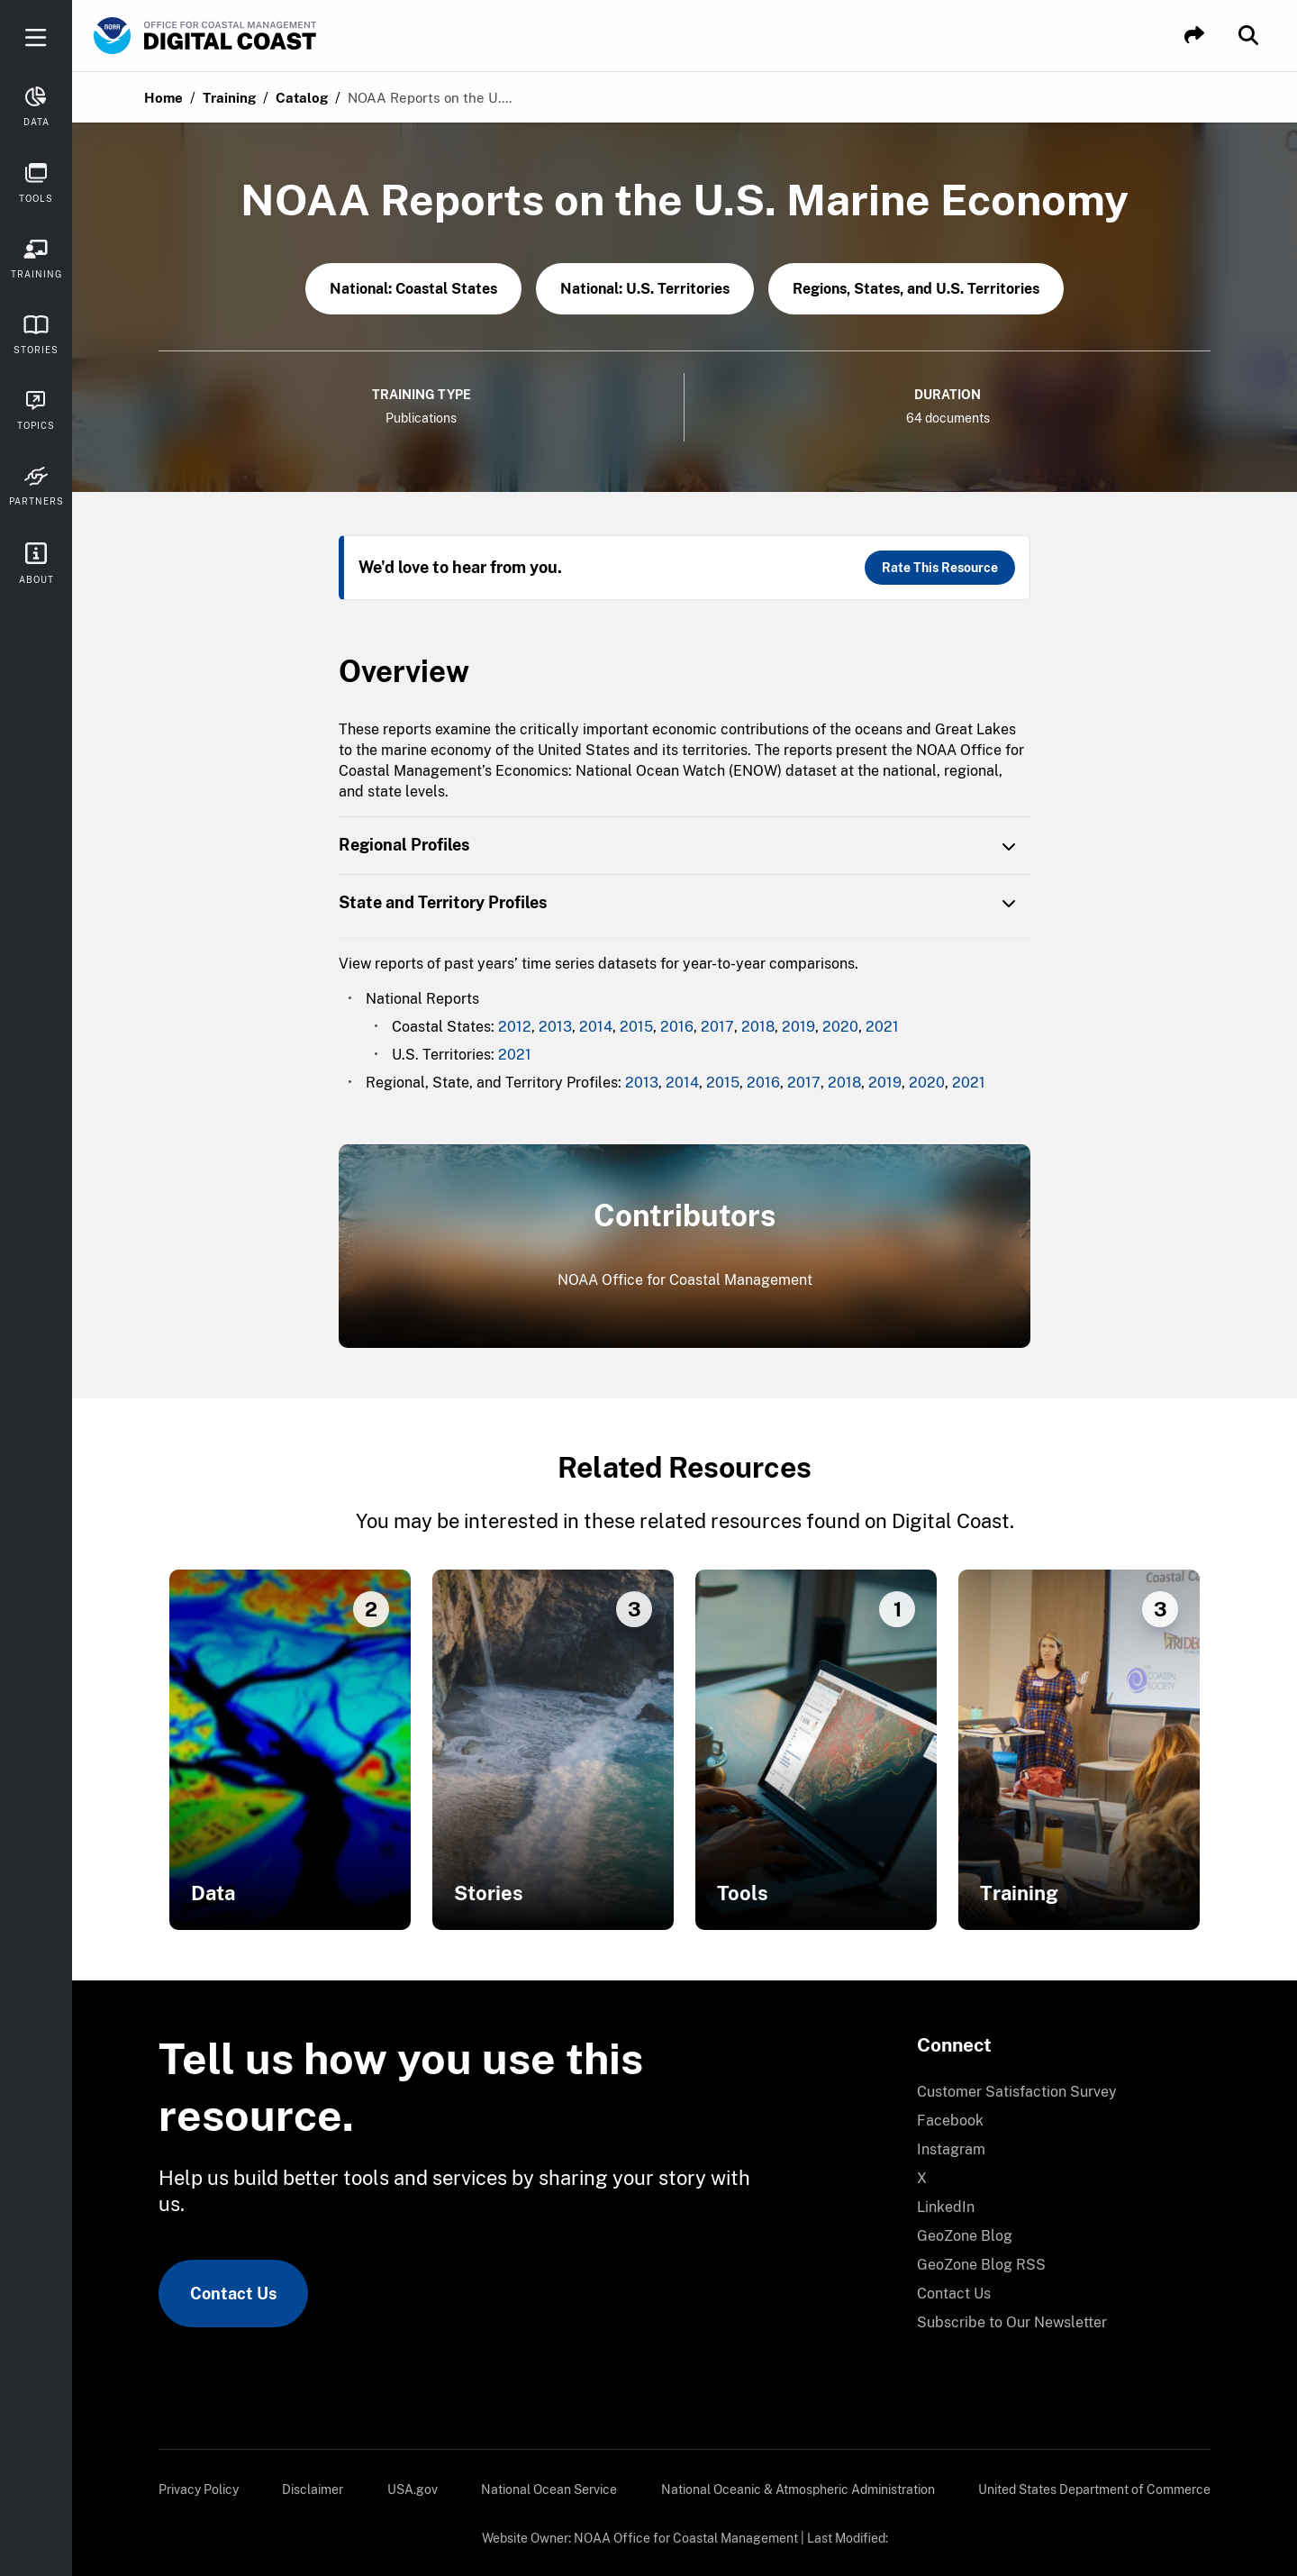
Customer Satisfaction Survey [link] (1017, 2091)
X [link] (922, 2178)
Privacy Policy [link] (199, 2489)
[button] (1194, 35)
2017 (717, 1026)
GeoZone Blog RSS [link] (981, 2264)
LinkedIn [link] (946, 2207)
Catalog (302, 97)
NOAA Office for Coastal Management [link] (686, 2538)
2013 (555, 1026)
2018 (758, 1026)
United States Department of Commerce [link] (1094, 2489)
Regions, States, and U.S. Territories (916, 288)
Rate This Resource (940, 567)
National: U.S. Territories (645, 288)
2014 (595, 1026)
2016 (677, 1026)
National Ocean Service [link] (549, 2489)
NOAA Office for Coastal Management (685, 1279)
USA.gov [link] (412, 2489)
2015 (636, 1026)
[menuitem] (1053, 2092)
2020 (840, 1026)
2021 (882, 1026)
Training (229, 97)
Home (163, 97)
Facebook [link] (950, 2120)
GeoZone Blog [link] (964, 2235)
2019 (798, 1026)
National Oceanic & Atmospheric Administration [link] (798, 2489)
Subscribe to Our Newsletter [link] (1012, 2322)
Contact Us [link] (233, 2293)
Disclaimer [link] (312, 2489)
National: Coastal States (413, 288)
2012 (514, 1026)
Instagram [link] (951, 2149)
